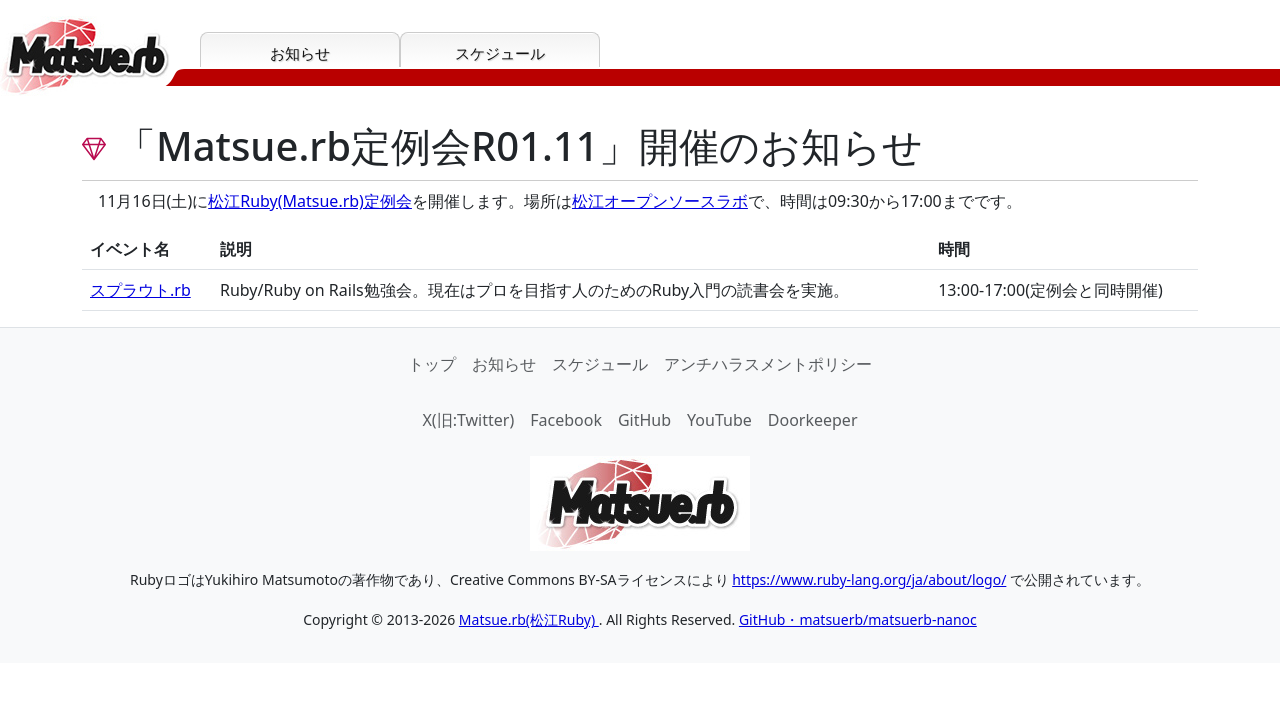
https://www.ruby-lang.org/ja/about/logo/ (869, 579)
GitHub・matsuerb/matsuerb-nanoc (858, 619)
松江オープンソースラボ (660, 201)
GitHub (644, 420)
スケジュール (600, 364)
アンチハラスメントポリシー (768, 364)
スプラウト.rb (140, 290)
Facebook (566, 420)
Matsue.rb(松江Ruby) (529, 619)
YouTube (719, 420)
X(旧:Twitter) (468, 420)
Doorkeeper (813, 420)
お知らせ (504, 364)
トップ (432, 364)
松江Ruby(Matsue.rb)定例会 (310, 201)
